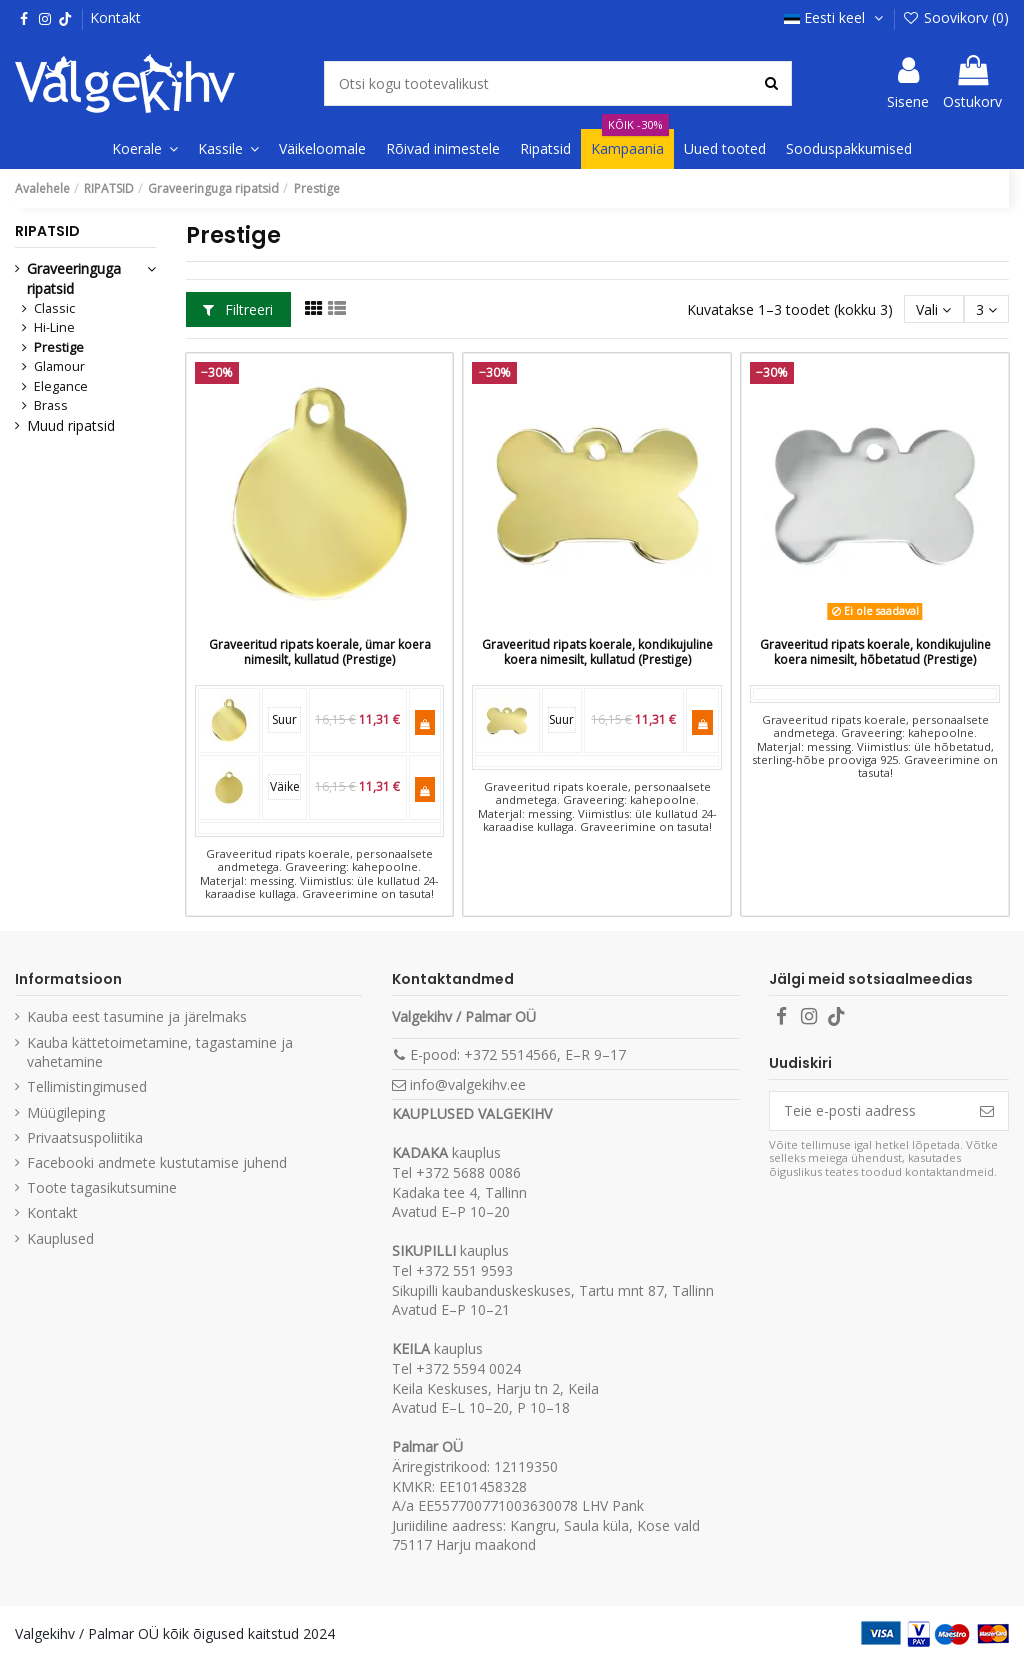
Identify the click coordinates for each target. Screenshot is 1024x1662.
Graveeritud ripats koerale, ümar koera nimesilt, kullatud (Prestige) (320, 651)
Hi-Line (54, 327)
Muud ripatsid (71, 425)
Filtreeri (238, 309)
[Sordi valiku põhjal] (933, 309)
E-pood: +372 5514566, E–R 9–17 (518, 1054)
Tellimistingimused (87, 1086)
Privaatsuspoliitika (85, 1137)
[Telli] (987, 1111)
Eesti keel (835, 17)
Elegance (61, 386)
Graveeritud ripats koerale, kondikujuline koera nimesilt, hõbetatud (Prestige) (875, 651)
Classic (54, 308)
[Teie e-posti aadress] (868, 1111)
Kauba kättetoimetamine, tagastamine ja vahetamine (160, 1052)
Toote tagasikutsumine (102, 1187)
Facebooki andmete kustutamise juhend (157, 1162)
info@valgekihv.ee (468, 1084)
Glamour (59, 366)
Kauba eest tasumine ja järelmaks (137, 1016)
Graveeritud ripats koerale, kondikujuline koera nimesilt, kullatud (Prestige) (597, 651)
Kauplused (60, 1238)
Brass (51, 405)
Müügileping (66, 1112)
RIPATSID (47, 231)
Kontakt (115, 17)
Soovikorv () (955, 17)
